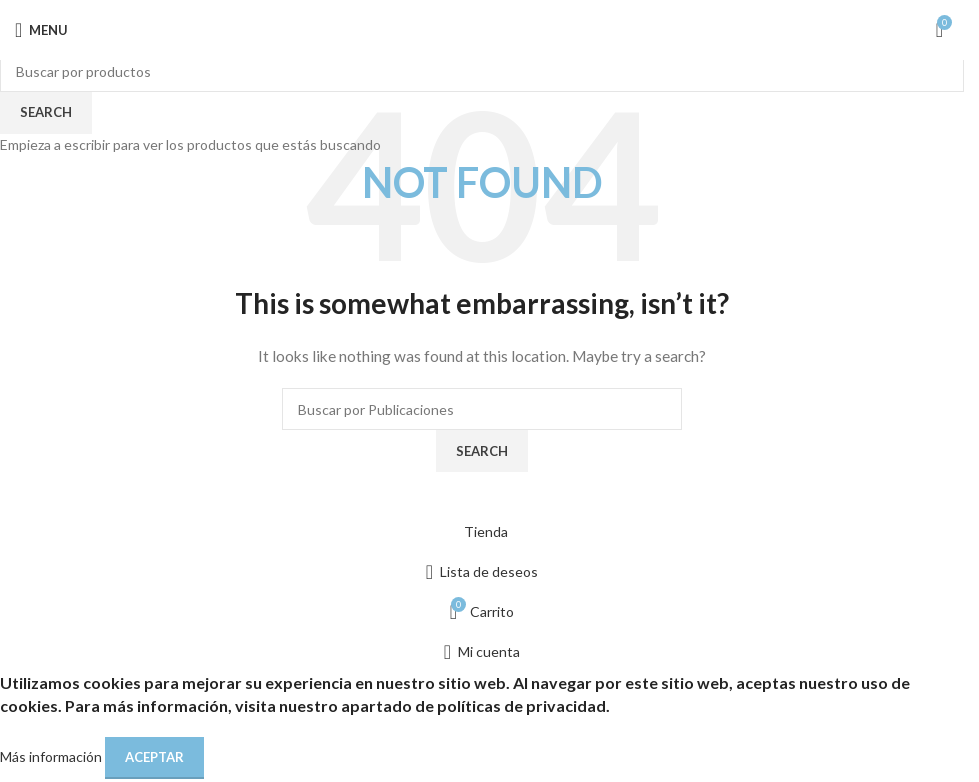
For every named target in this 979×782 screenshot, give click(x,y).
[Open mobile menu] (41, 30)
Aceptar (154, 757)
